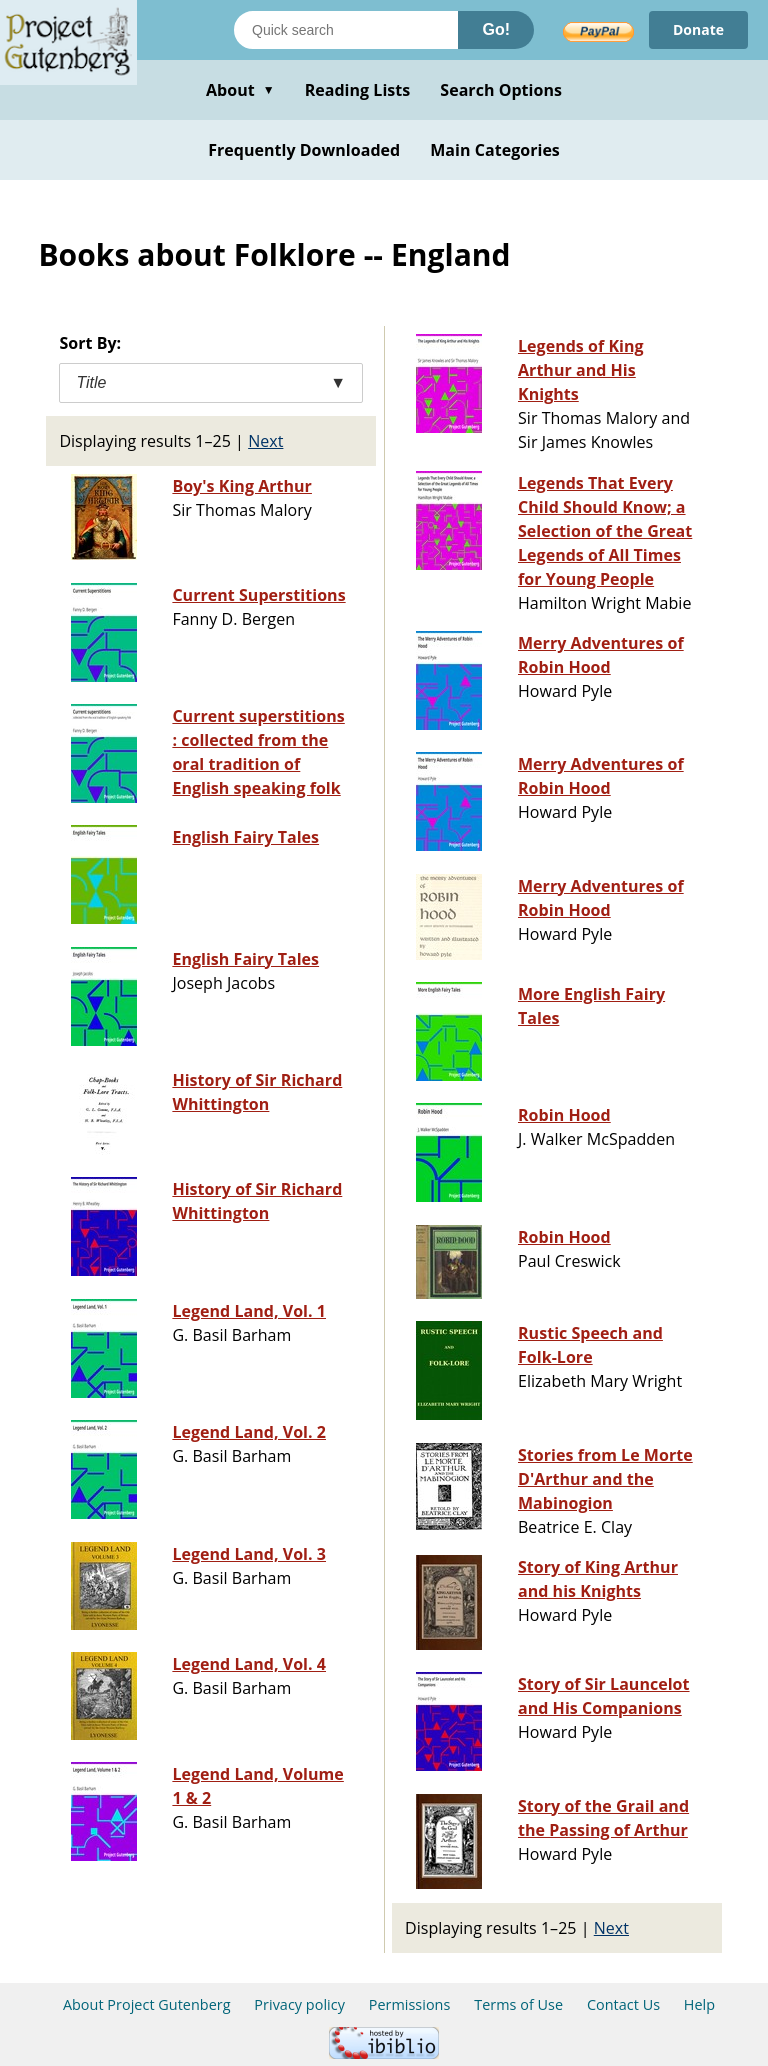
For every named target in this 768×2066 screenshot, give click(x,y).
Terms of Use (518, 2004)
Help (699, 2004)
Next (265, 441)
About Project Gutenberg (147, 2004)
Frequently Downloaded (304, 150)
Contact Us (623, 2004)
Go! (496, 29)
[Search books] (346, 30)
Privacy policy (299, 2004)
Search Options (501, 90)
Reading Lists (358, 90)
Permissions (410, 2004)
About (240, 90)
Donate (698, 29)
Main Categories (495, 150)
